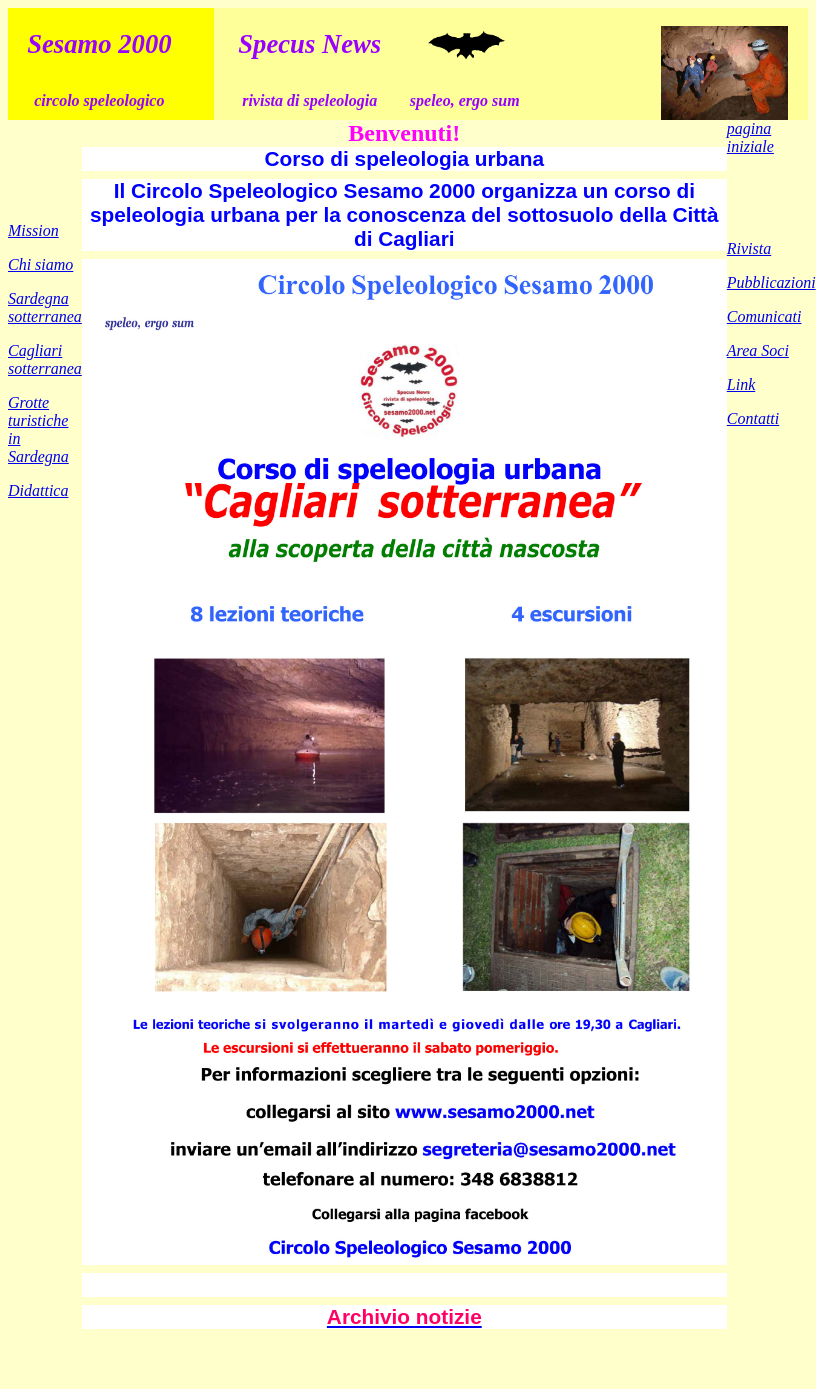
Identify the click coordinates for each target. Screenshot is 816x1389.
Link (741, 384)
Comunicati (764, 316)
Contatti (753, 418)
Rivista (749, 248)
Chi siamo (40, 264)
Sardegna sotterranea (45, 307)
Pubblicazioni (771, 282)
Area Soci (758, 350)
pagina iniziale (750, 137)
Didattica (38, 490)
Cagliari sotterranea (45, 359)
